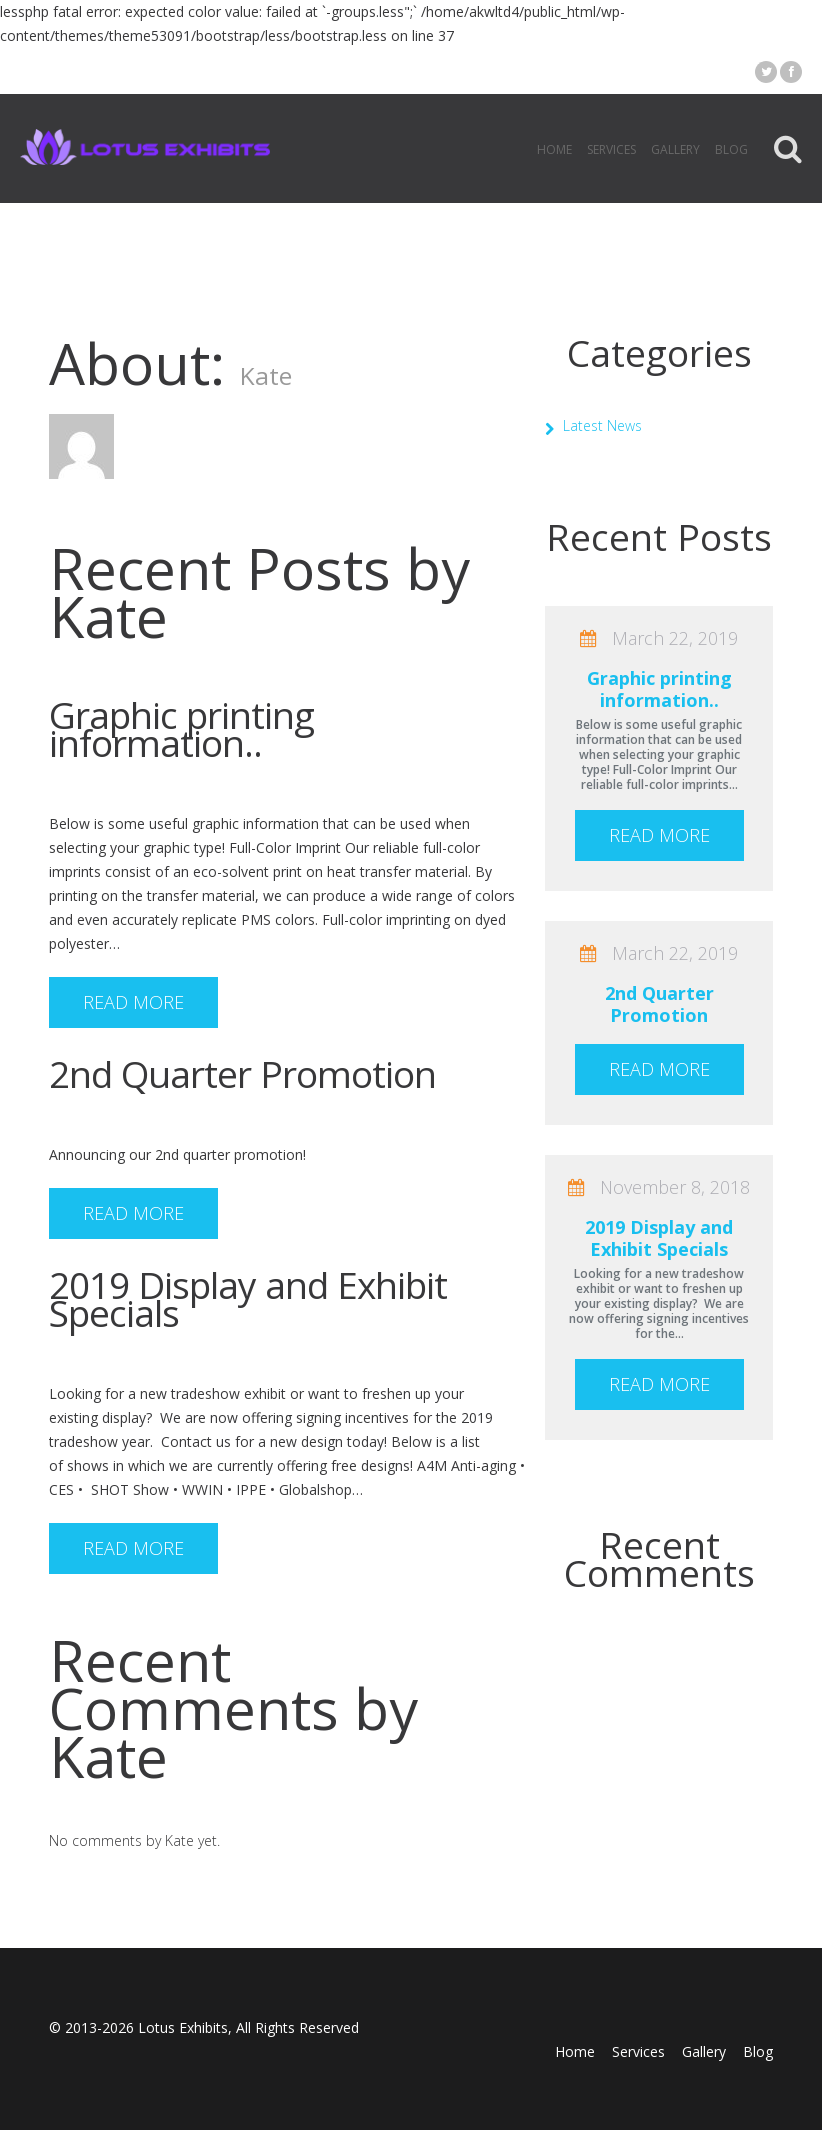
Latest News (602, 425)
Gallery (675, 149)
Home (554, 149)
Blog (731, 149)
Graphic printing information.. (181, 728)
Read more (133, 1002)
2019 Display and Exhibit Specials (248, 1298)
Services (611, 149)
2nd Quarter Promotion (242, 1073)
